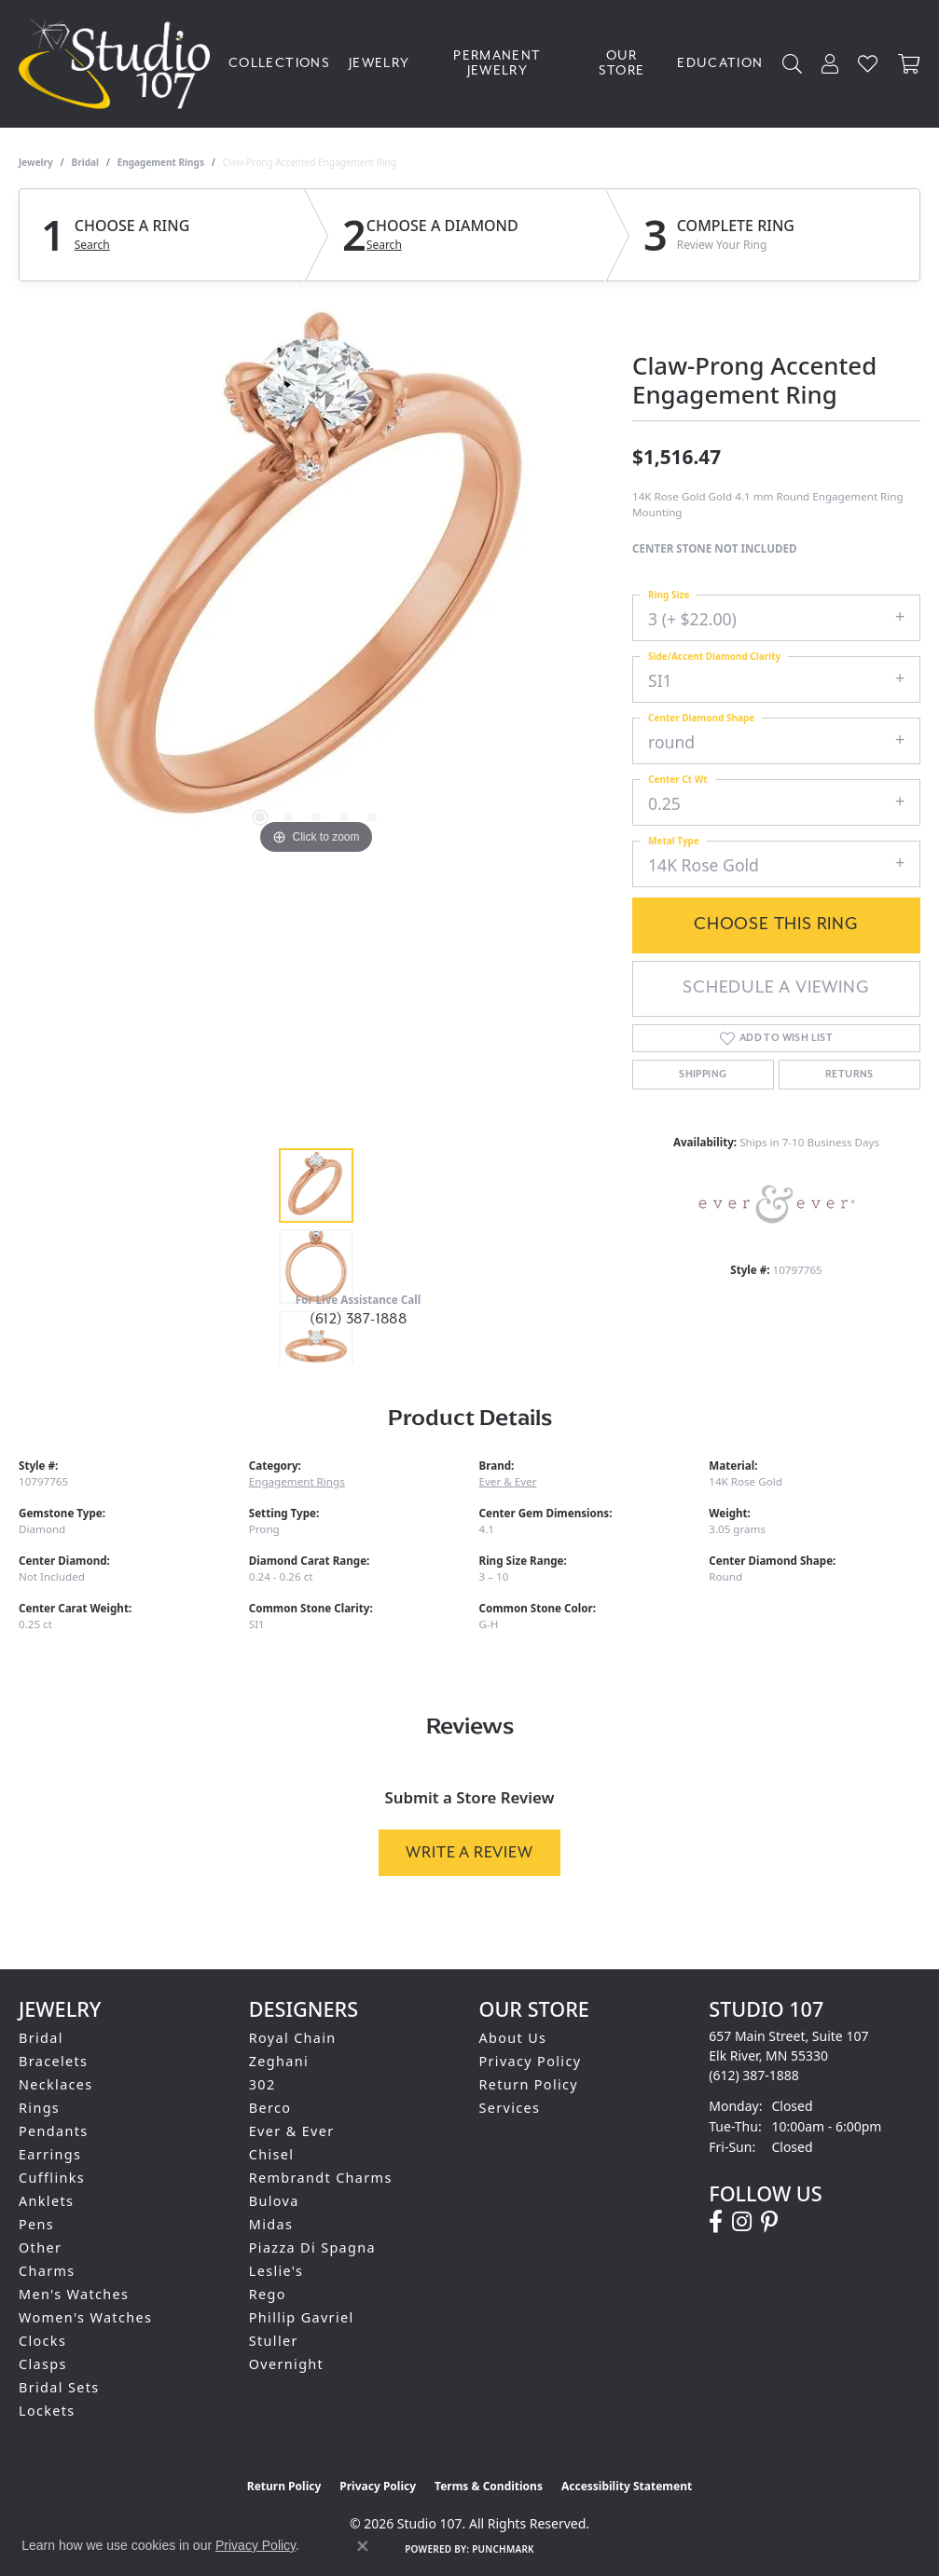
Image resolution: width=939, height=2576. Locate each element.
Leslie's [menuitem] (276, 2271)
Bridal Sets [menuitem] (59, 2387)
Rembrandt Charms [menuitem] (321, 2177)
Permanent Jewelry (497, 63)
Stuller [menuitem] (273, 2341)
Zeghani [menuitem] (279, 2061)
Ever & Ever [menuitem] (292, 2131)
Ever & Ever (508, 1481)
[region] (316, 579)
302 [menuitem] (262, 2084)
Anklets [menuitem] (46, 2201)
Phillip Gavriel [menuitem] (301, 2317)
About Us (513, 2038)
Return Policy (529, 2084)
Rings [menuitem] (39, 2108)
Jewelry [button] (379, 63)
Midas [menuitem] (271, 2224)
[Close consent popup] (362, 2546)
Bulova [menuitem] (274, 2201)
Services (510, 2108)
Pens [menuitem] (36, 2224)
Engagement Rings (160, 162)
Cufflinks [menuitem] (52, 2177)
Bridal (85, 162)
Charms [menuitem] (47, 2271)
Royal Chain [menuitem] (293, 2038)
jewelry (36, 162)
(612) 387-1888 (358, 1318)
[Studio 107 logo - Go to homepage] (118, 64)
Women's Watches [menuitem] (85, 2317)
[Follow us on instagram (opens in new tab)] (742, 2222)
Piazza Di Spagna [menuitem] (312, 2247)
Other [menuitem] (40, 2247)
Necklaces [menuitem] (56, 2084)
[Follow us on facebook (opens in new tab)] (716, 2222)
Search (92, 245)
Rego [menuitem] (267, 2294)
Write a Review (469, 1852)
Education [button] (720, 63)
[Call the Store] (754, 2075)
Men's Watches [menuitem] (74, 2294)
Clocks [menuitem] (42, 2341)
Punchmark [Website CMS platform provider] (503, 2548)
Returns (849, 1074)
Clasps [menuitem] (43, 2364)
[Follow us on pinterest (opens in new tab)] (769, 2222)
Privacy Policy (530, 2061)
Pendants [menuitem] (54, 2131)
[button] (792, 63)
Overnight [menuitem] (286, 2364)
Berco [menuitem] (270, 2108)
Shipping (702, 1074)
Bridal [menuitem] (41, 2038)
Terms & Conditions (489, 2486)
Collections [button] (279, 63)
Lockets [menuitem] (47, 2410)
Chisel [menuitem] (272, 2154)
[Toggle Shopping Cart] (909, 63)
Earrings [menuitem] (50, 2154)
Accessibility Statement (626, 2486)
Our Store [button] (622, 63)
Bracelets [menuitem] (53, 2061)
